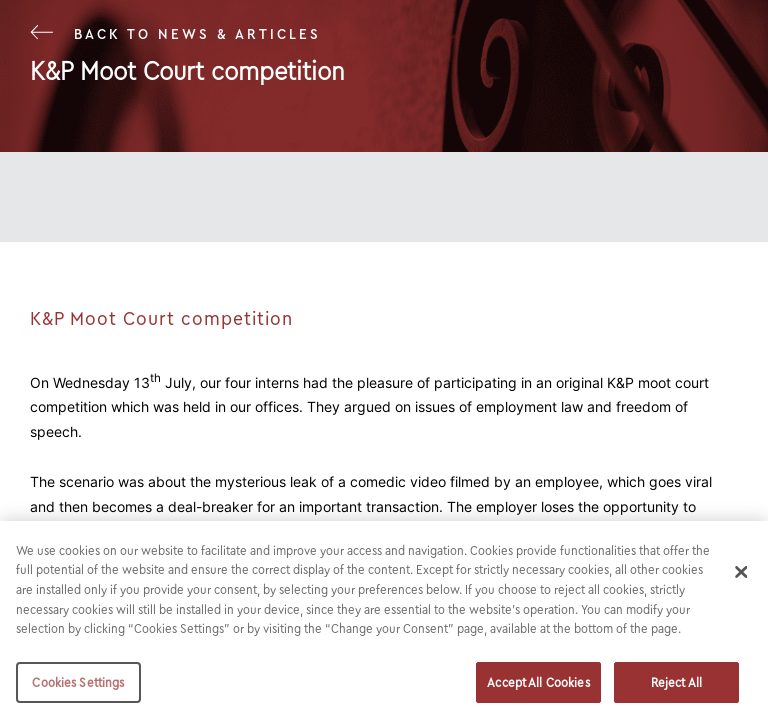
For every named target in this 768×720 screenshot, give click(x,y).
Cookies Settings (78, 687)
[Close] (741, 577)
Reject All (676, 687)
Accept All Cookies (538, 687)
